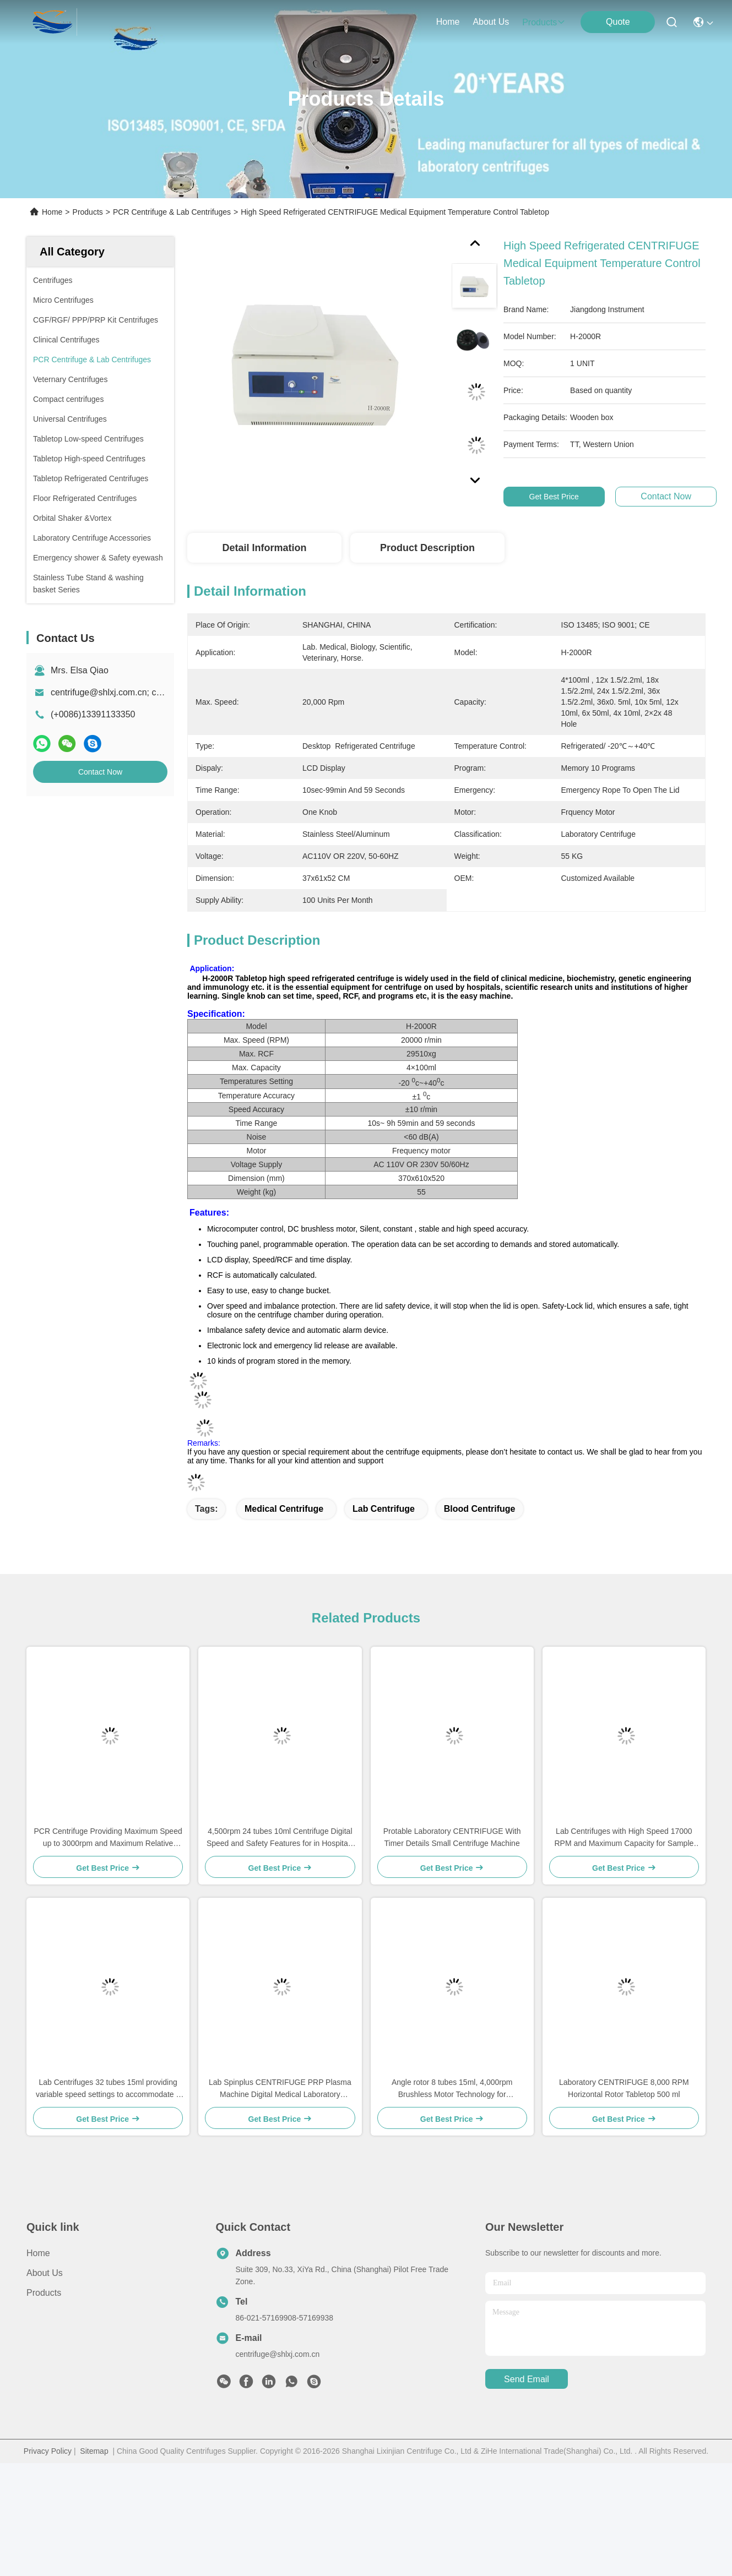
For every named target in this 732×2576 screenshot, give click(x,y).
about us (491, 21)
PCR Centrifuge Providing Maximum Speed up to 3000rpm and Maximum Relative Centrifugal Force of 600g (108, 1838)
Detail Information (264, 547)
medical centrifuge (284, 1508)
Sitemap (94, 2451)
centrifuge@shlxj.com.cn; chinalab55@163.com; (145, 692)
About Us (44, 2273)
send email (526, 2379)
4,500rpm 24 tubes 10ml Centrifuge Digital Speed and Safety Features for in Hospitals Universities (280, 1838)
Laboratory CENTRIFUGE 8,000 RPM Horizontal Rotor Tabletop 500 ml (624, 2088)
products (544, 22)
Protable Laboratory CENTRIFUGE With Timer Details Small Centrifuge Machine (452, 1837)
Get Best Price (570, 496)
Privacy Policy (48, 2451)
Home (448, 21)
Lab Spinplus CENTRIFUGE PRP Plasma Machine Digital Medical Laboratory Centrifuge (280, 2089)
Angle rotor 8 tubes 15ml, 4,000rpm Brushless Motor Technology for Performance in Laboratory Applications (451, 2089)
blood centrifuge (480, 1508)
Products (88, 212)
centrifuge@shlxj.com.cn (278, 2354)
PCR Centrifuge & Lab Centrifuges (172, 212)
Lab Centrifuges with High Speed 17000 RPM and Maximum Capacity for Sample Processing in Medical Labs (623, 1838)
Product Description (427, 547)
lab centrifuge (384, 1508)
